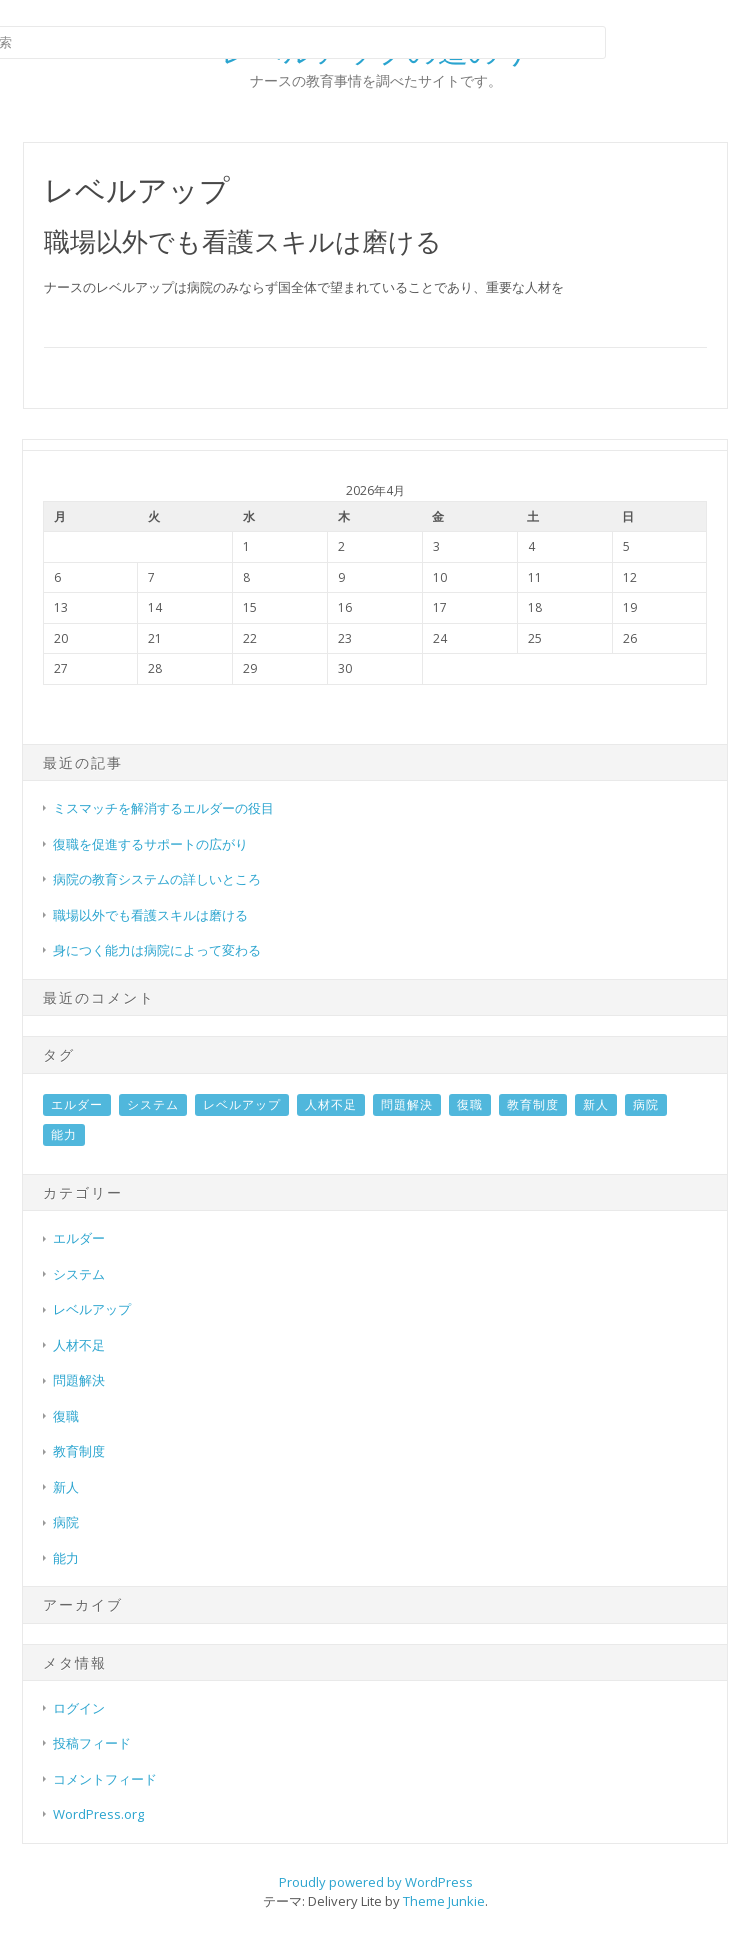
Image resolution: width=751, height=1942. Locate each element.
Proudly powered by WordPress (376, 1882)
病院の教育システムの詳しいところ (157, 879)
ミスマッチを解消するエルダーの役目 (163, 808)
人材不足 (331, 1104)
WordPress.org (98, 1814)
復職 (470, 1104)
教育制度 (533, 1104)
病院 (646, 1104)
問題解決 (407, 1104)
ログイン (79, 1708)
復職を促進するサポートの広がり (150, 844)
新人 (596, 1104)
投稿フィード (92, 1743)
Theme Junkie (444, 1901)
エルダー (77, 1104)
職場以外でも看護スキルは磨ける (243, 241)
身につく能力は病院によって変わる (157, 950)
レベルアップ (242, 1104)
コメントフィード (105, 1779)
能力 (64, 1134)
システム (153, 1104)
